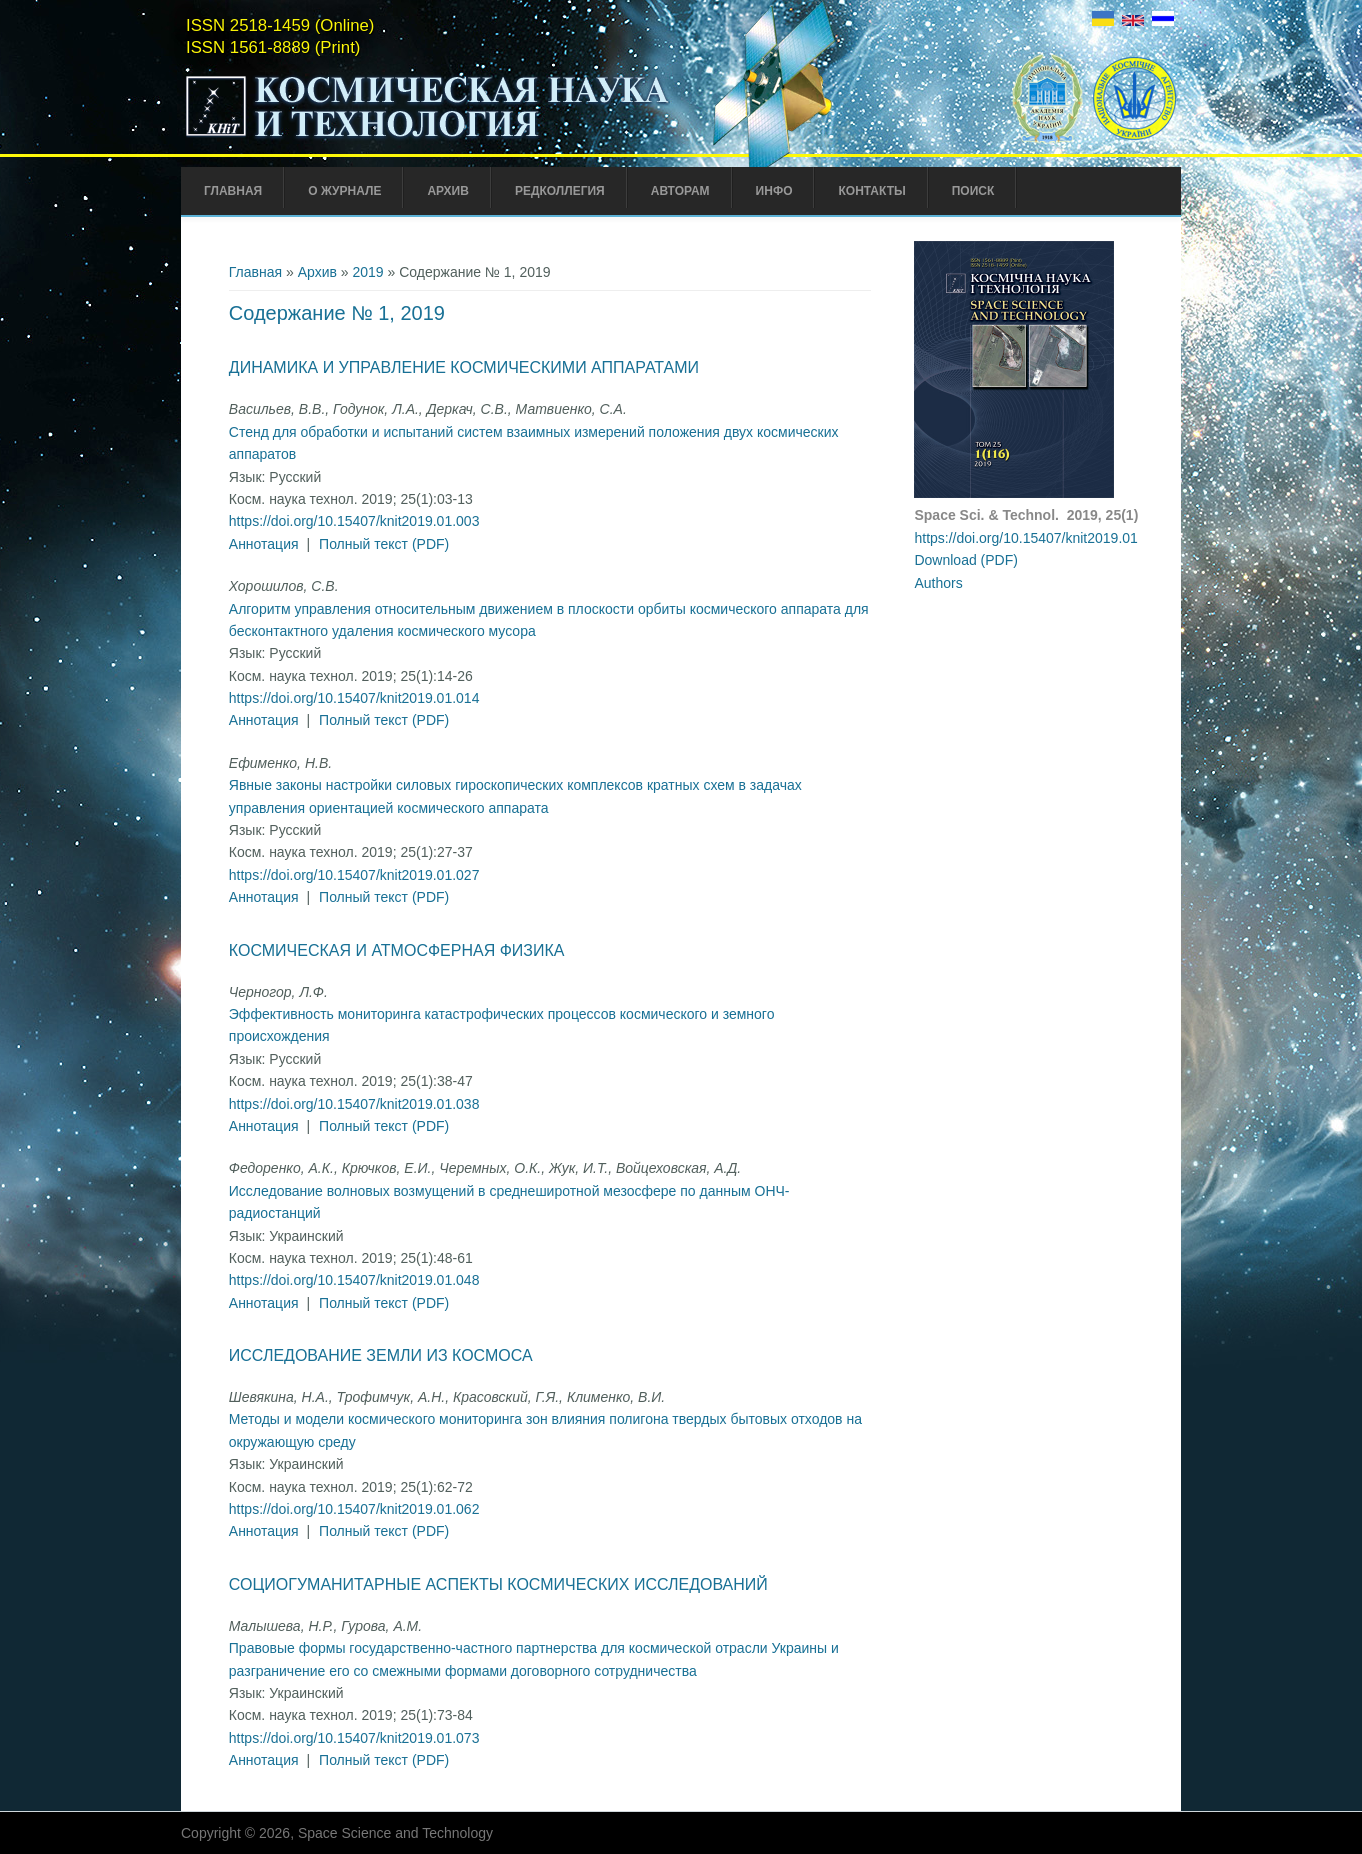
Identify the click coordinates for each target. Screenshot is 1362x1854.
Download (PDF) (965, 560)
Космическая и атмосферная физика (397, 950)
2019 (367, 272)
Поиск (973, 191)
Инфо (774, 191)
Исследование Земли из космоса (381, 1355)
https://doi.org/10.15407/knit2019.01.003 (354, 521)
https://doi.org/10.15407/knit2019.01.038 (354, 1104)
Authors (938, 583)
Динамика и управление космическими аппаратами (464, 367)
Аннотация (264, 544)
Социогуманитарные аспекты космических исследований (498, 1584)
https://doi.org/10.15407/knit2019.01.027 (354, 875)
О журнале (344, 191)
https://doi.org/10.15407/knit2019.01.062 (354, 1509)
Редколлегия (560, 191)
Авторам (680, 191)
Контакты (871, 191)
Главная (233, 191)
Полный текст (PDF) (384, 544)
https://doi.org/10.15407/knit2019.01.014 (354, 698)
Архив (448, 191)
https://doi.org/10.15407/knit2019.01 (1025, 538)
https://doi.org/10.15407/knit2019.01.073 (354, 1738)
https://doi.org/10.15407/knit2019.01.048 (354, 1280)
